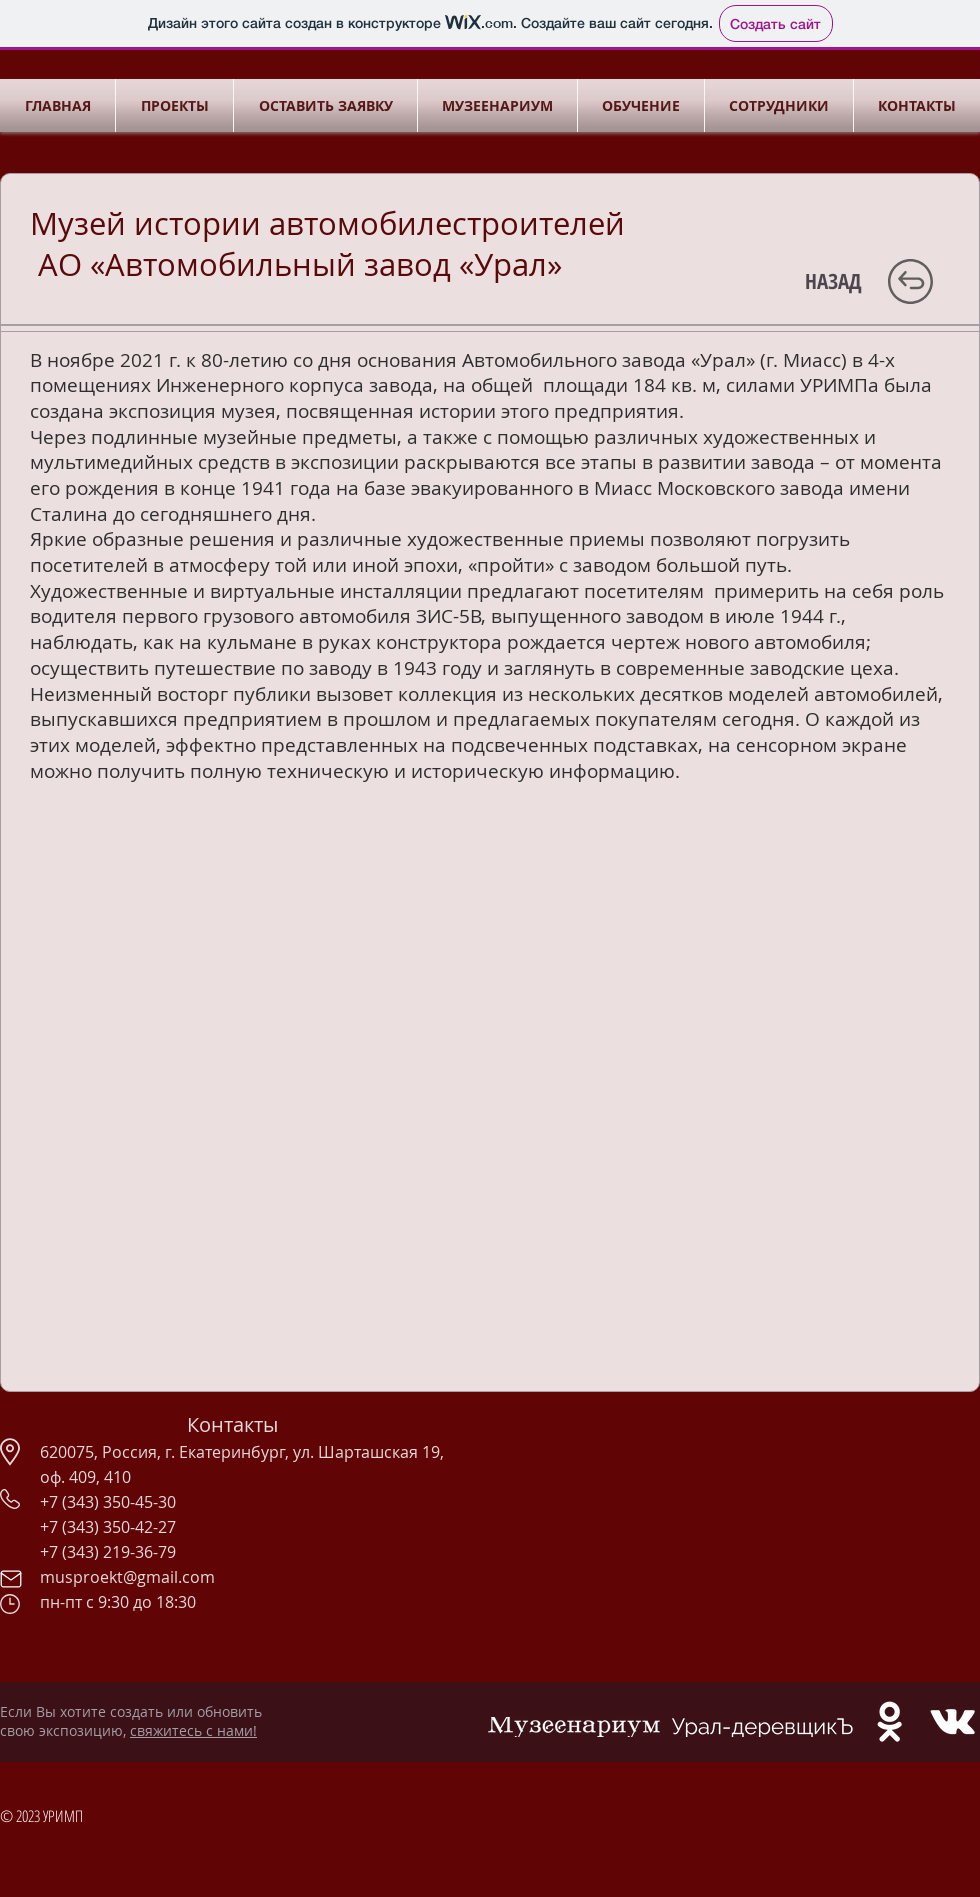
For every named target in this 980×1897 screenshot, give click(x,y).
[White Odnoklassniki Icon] (889, 1721)
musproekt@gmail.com (127, 1577)
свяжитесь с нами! (193, 1730)
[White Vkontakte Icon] (952, 1721)
